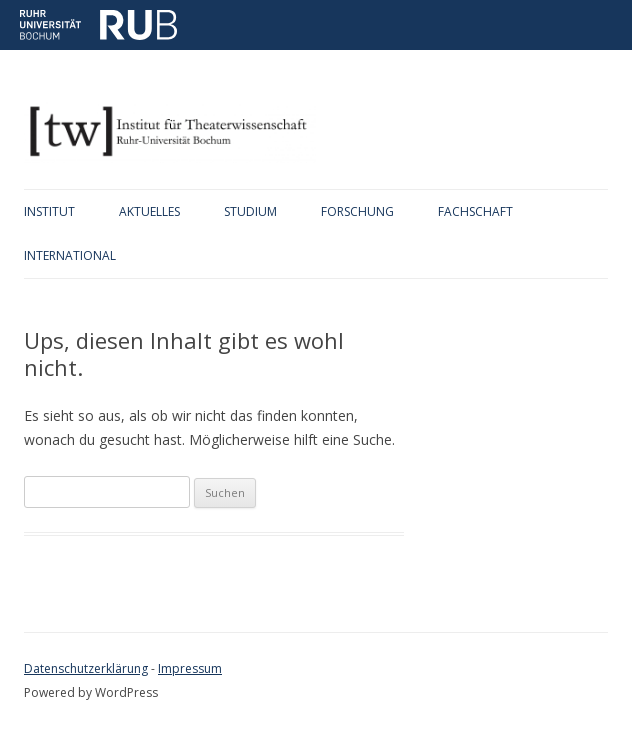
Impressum (190, 668)
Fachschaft (475, 211)
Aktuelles (149, 211)
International (70, 255)
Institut (49, 211)
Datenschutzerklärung (86, 668)
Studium (250, 211)
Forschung (357, 211)
